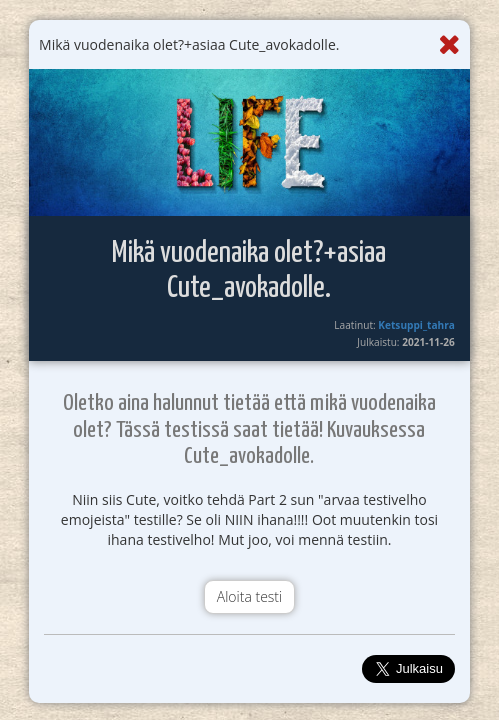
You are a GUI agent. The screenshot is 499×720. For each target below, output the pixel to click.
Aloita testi (249, 596)
